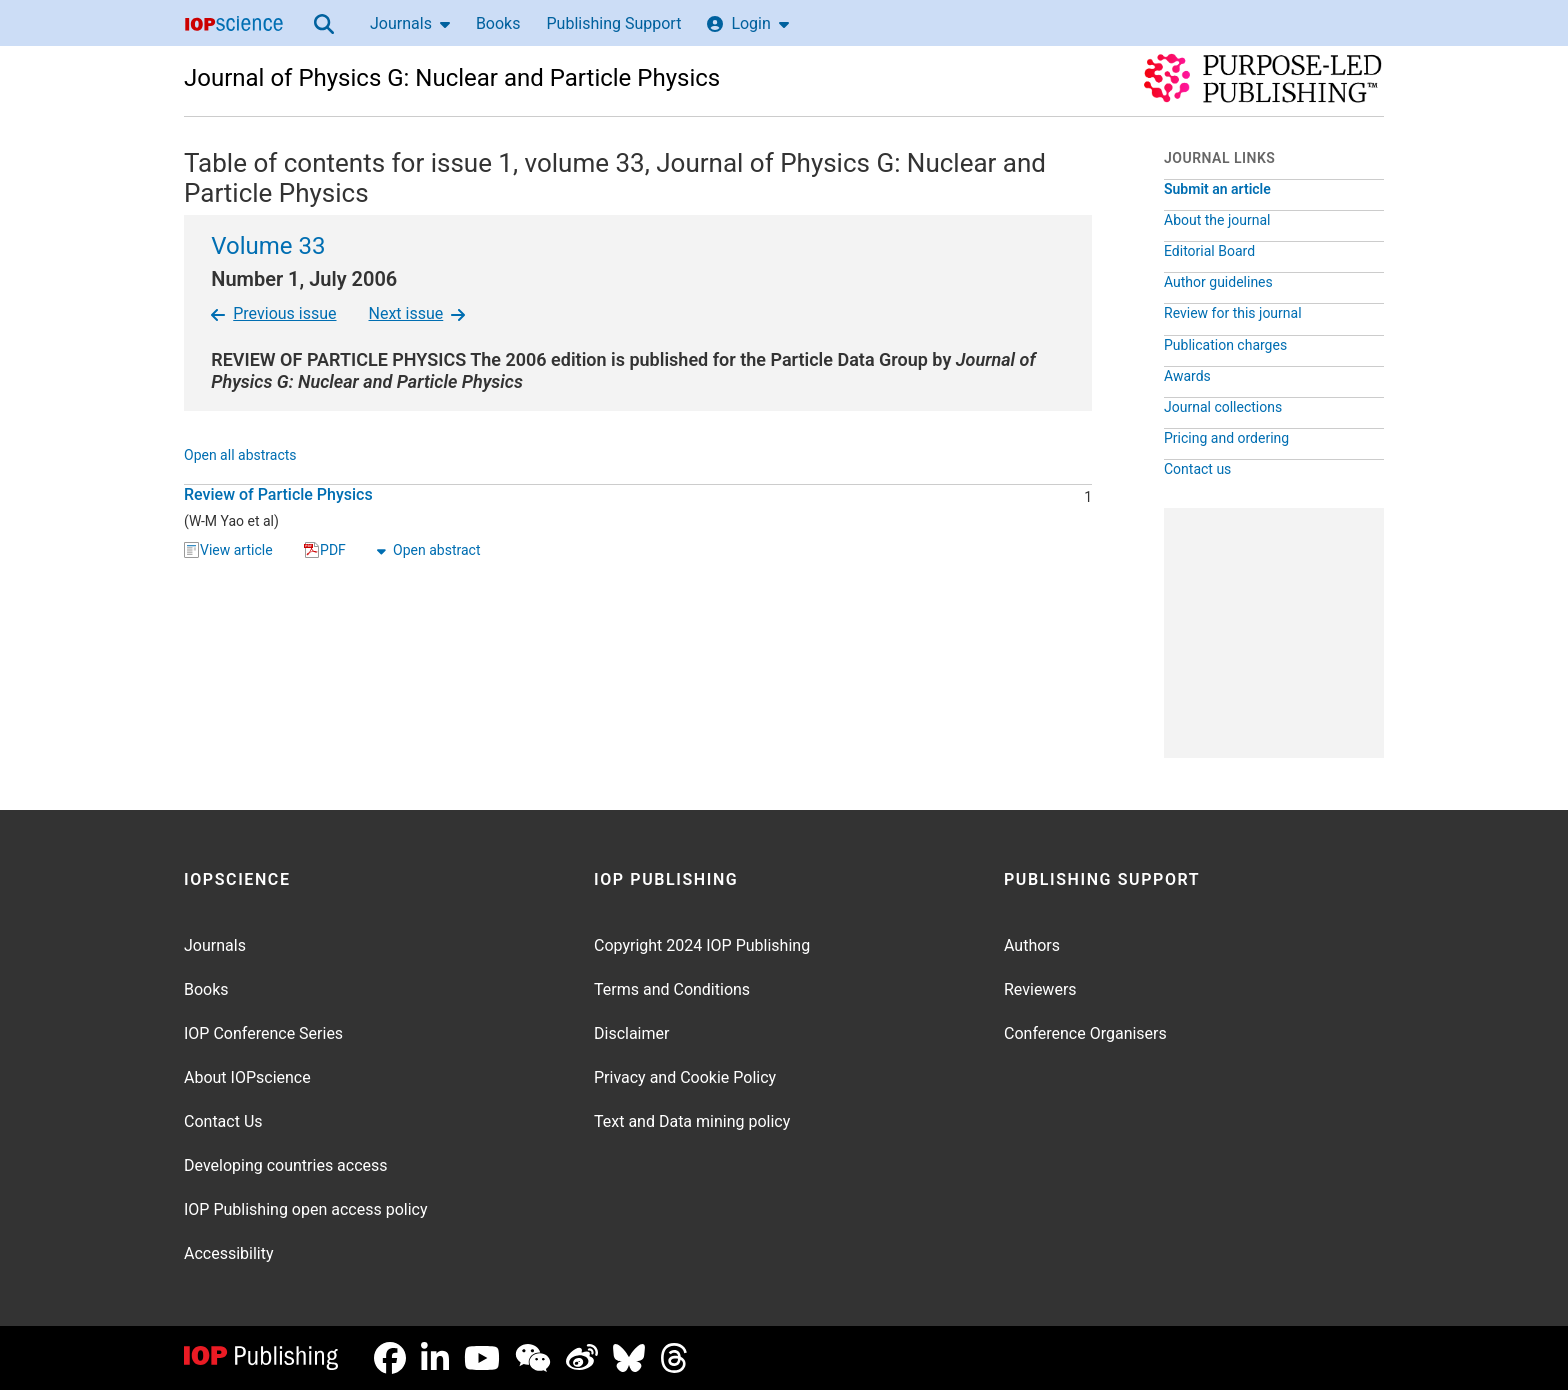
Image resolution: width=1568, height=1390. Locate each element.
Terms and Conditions (672, 989)
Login (747, 23)
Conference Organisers (1085, 1033)
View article (228, 551)
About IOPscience (247, 1077)
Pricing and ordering (1226, 438)
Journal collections (1223, 407)
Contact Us (223, 1121)
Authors (1032, 945)
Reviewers (1040, 989)
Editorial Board (1209, 251)
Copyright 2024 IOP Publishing (702, 945)
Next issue (417, 313)
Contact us (1197, 469)
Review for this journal (1233, 313)
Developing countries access (286, 1165)
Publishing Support (613, 23)
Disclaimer (631, 1033)
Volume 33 (268, 246)
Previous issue (273, 313)
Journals (410, 23)
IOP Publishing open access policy (306, 1209)
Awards (1187, 376)
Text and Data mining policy (692, 1121)
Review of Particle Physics (278, 494)
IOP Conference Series (263, 1033)
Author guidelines (1218, 282)
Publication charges (1225, 345)
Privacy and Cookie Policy (685, 1077)
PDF (325, 551)
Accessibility (229, 1253)
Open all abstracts (240, 456)
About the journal (1217, 220)
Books (498, 23)
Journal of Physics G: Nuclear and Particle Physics (452, 78)
